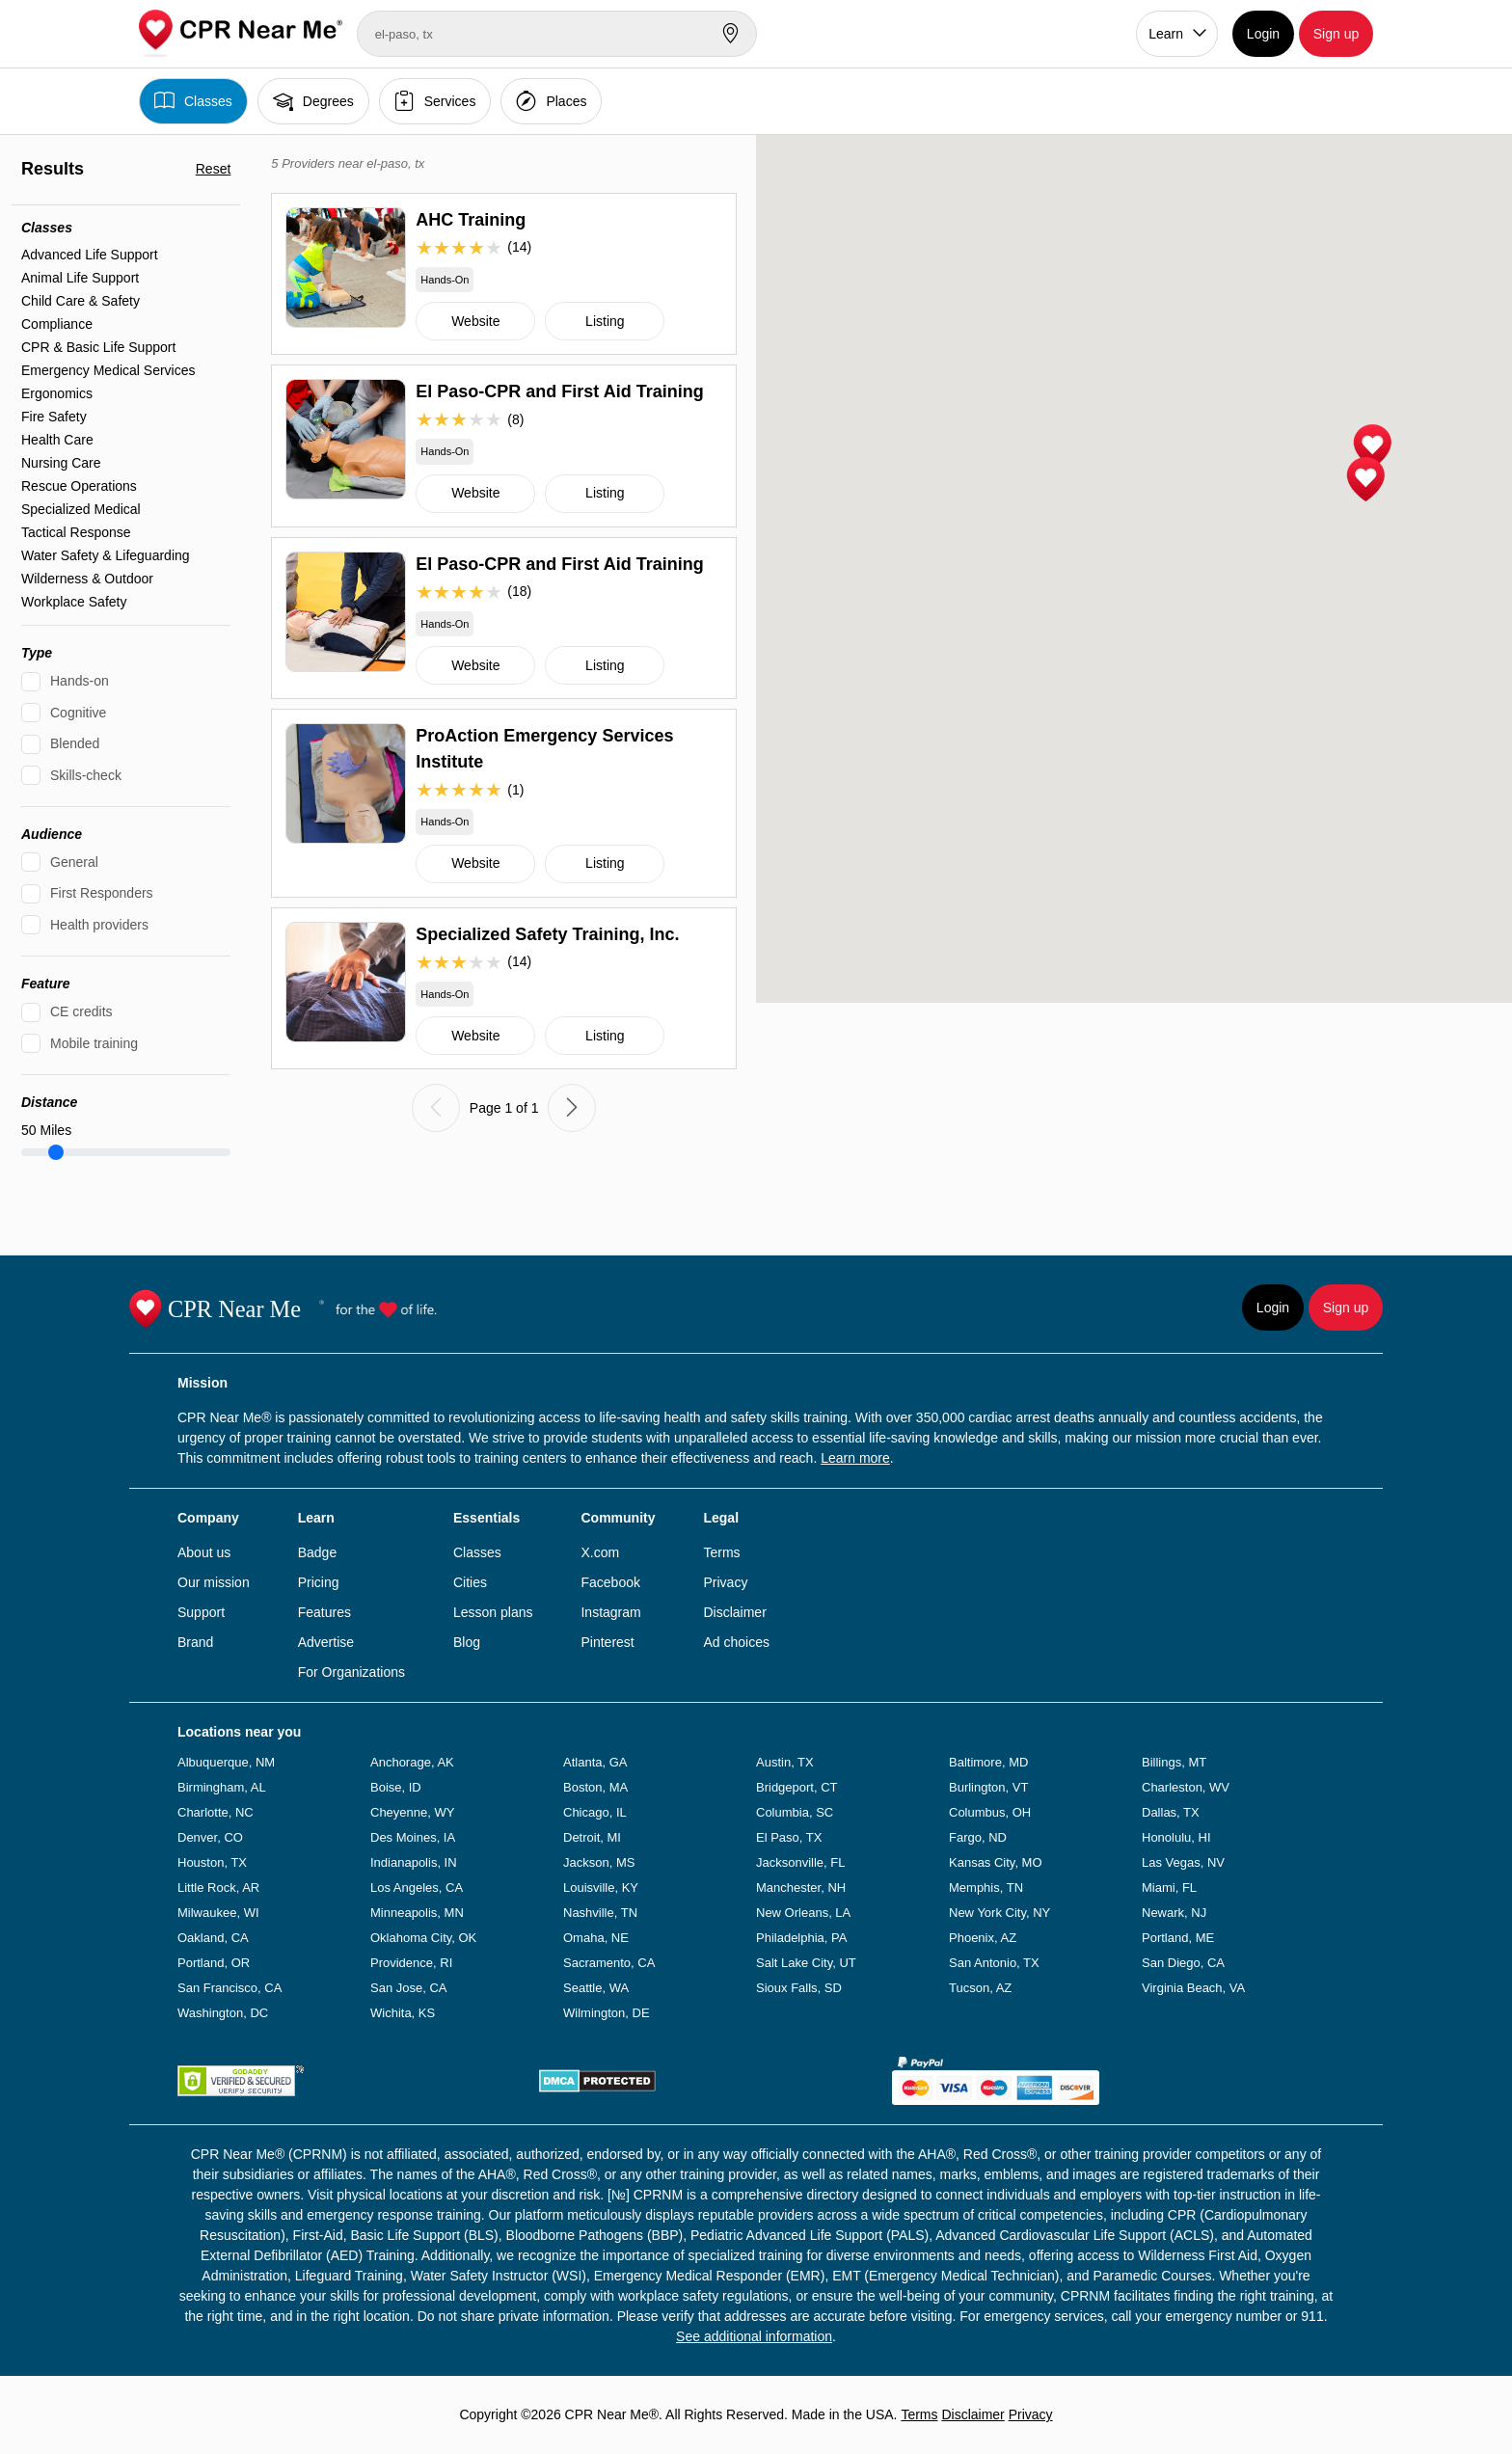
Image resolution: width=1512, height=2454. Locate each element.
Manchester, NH (801, 1887)
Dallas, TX (1171, 1812)
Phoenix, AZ (982, 1937)
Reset (213, 168)
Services (435, 101)
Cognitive (78, 712)
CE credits (81, 1011)
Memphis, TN (986, 1887)
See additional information (754, 2336)
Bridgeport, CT (797, 1787)
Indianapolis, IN (413, 1862)
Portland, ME (1178, 1937)
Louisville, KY (600, 1887)
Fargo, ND (978, 1837)
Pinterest (607, 1642)
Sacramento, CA (609, 1962)
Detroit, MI (592, 1837)
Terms (721, 1552)
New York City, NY (999, 1912)
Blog (466, 1642)
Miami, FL (1169, 1887)
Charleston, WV (1185, 1787)
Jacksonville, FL (800, 1862)
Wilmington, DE (606, 2013)
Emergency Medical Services (108, 370)
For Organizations (351, 1672)
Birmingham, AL (221, 1787)
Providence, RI (411, 1962)
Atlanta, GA (595, 1762)
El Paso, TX (789, 1837)
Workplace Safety (73, 601)
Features (324, 1612)
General (74, 862)
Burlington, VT (988, 1787)
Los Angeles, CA (416, 1887)
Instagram (610, 1612)
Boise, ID (395, 1787)
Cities (470, 1582)
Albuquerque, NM (226, 1762)
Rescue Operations (79, 486)
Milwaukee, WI (218, 1912)
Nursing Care (60, 463)
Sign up (1336, 33)
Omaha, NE (596, 1937)
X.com (599, 1552)
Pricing (318, 1582)
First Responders (101, 893)
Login (1263, 33)
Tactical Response (76, 532)
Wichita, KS (402, 2013)
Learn (1165, 33)
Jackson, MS (598, 1862)
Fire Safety (54, 416)
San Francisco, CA (229, 1988)
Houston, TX (212, 1862)
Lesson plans (493, 1612)
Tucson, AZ (980, 1988)
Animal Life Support (80, 277)
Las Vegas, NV (1183, 1862)
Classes (193, 101)
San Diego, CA (1183, 1962)
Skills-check (86, 775)
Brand (195, 1642)
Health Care (57, 439)
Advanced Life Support (89, 254)
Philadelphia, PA (801, 1937)
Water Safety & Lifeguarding (105, 555)
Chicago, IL (595, 1812)
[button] (1372, 447)
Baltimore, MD (988, 1762)
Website (475, 321)
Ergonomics (57, 393)
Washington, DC (222, 2013)
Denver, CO (210, 1837)
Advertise (326, 1642)
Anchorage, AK (412, 1762)
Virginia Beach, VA (1193, 1988)
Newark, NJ (1174, 1912)
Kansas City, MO (995, 1862)
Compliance (57, 324)
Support (201, 1612)
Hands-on (79, 680)
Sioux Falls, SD (799, 1988)
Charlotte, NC (215, 1812)
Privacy (725, 1582)
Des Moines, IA (412, 1837)
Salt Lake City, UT (806, 1962)
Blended (74, 743)
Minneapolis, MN (417, 1912)
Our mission (213, 1582)
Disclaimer (734, 1612)
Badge (317, 1552)
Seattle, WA (596, 1988)
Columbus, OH (990, 1812)
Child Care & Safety (80, 301)
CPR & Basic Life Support (98, 347)
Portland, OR (213, 1962)
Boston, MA (595, 1787)
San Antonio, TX (994, 1962)
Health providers (99, 924)
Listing (604, 321)
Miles (46, 1130)
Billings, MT (1174, 1762)
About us (203, 1552)
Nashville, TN (600, 1912)
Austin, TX (785, 1762)
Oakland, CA (213, 1937)
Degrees (313, 101)
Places (551, 101)
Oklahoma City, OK (423, 1937)
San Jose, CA (408, 1988)
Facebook (609, 1582)
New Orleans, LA (803, 1912)
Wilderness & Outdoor (87, 578)
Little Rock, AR (218, 1887)
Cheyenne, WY (412, 1812)
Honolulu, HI (1176, 1837)
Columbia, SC (794, 1812)
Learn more (855, 1458)
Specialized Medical (81, 509)
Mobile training (94, 1043)
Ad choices (736, 1642)
